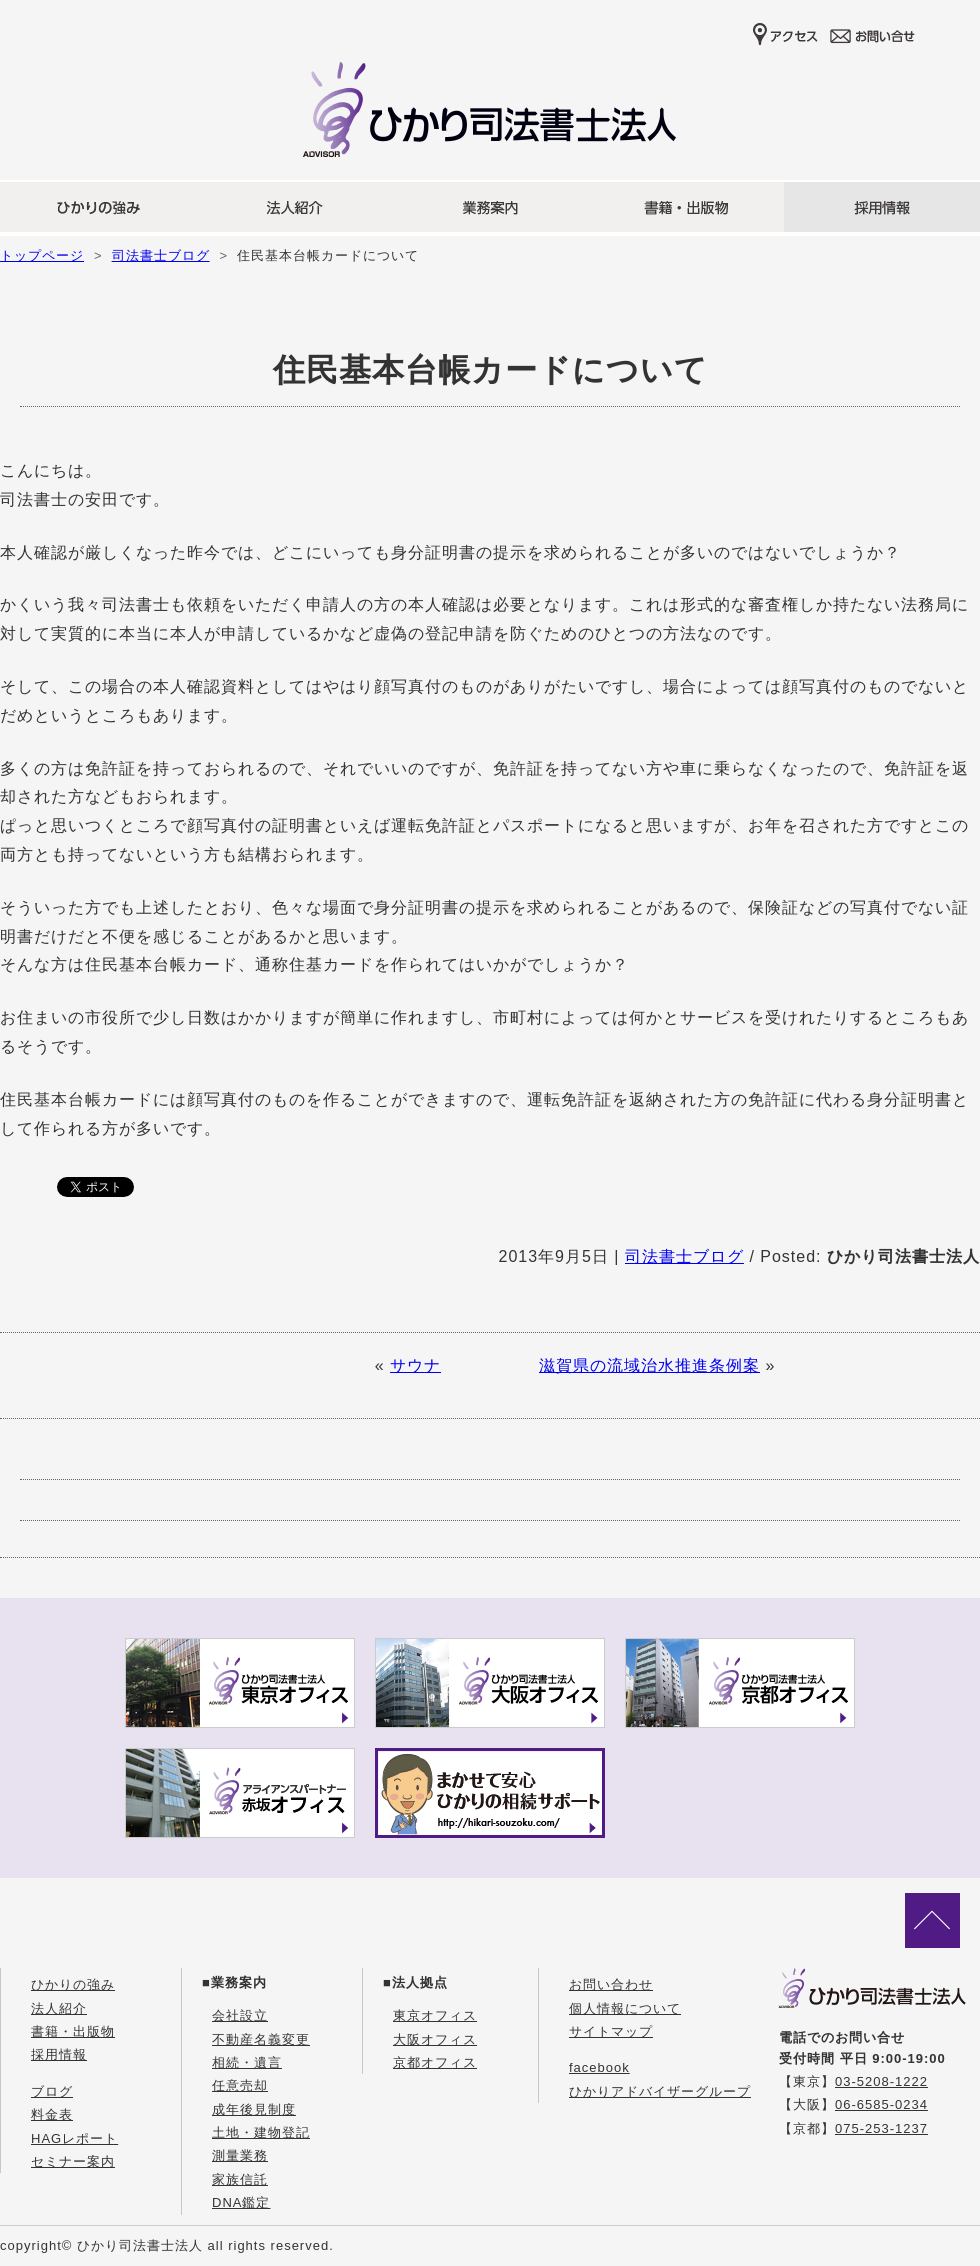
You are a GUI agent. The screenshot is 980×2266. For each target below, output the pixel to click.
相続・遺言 (247, 2062)
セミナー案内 (73, 2161)
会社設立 (240, 2015)
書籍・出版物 (73, 2031)
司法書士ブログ (161, 255)
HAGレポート (74, 2138)
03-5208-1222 (881, 2081)
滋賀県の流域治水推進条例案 (649, 1365)
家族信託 (240, 2179)
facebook (599, 2067)
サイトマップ (611, 2031)
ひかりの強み (73, 1984)
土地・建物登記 (261, 2132)
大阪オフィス (435, 2039)
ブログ (52, 2091)
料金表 (52, 2114)
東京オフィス (435, 2015)
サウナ (415, 1365)
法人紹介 (59, 2008)
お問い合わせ (611, 1984)
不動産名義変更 (261, 2039)
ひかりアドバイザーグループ (660, 2091)
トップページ (42, 255)
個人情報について (625, 2008)
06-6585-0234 (881, 2104)
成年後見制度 (254, 2109)
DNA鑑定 (241, 2202)
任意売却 (240, 2085)
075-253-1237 (881, 2128)
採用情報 (59, 2054)
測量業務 (240, 2155)
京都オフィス (435, 2062)
